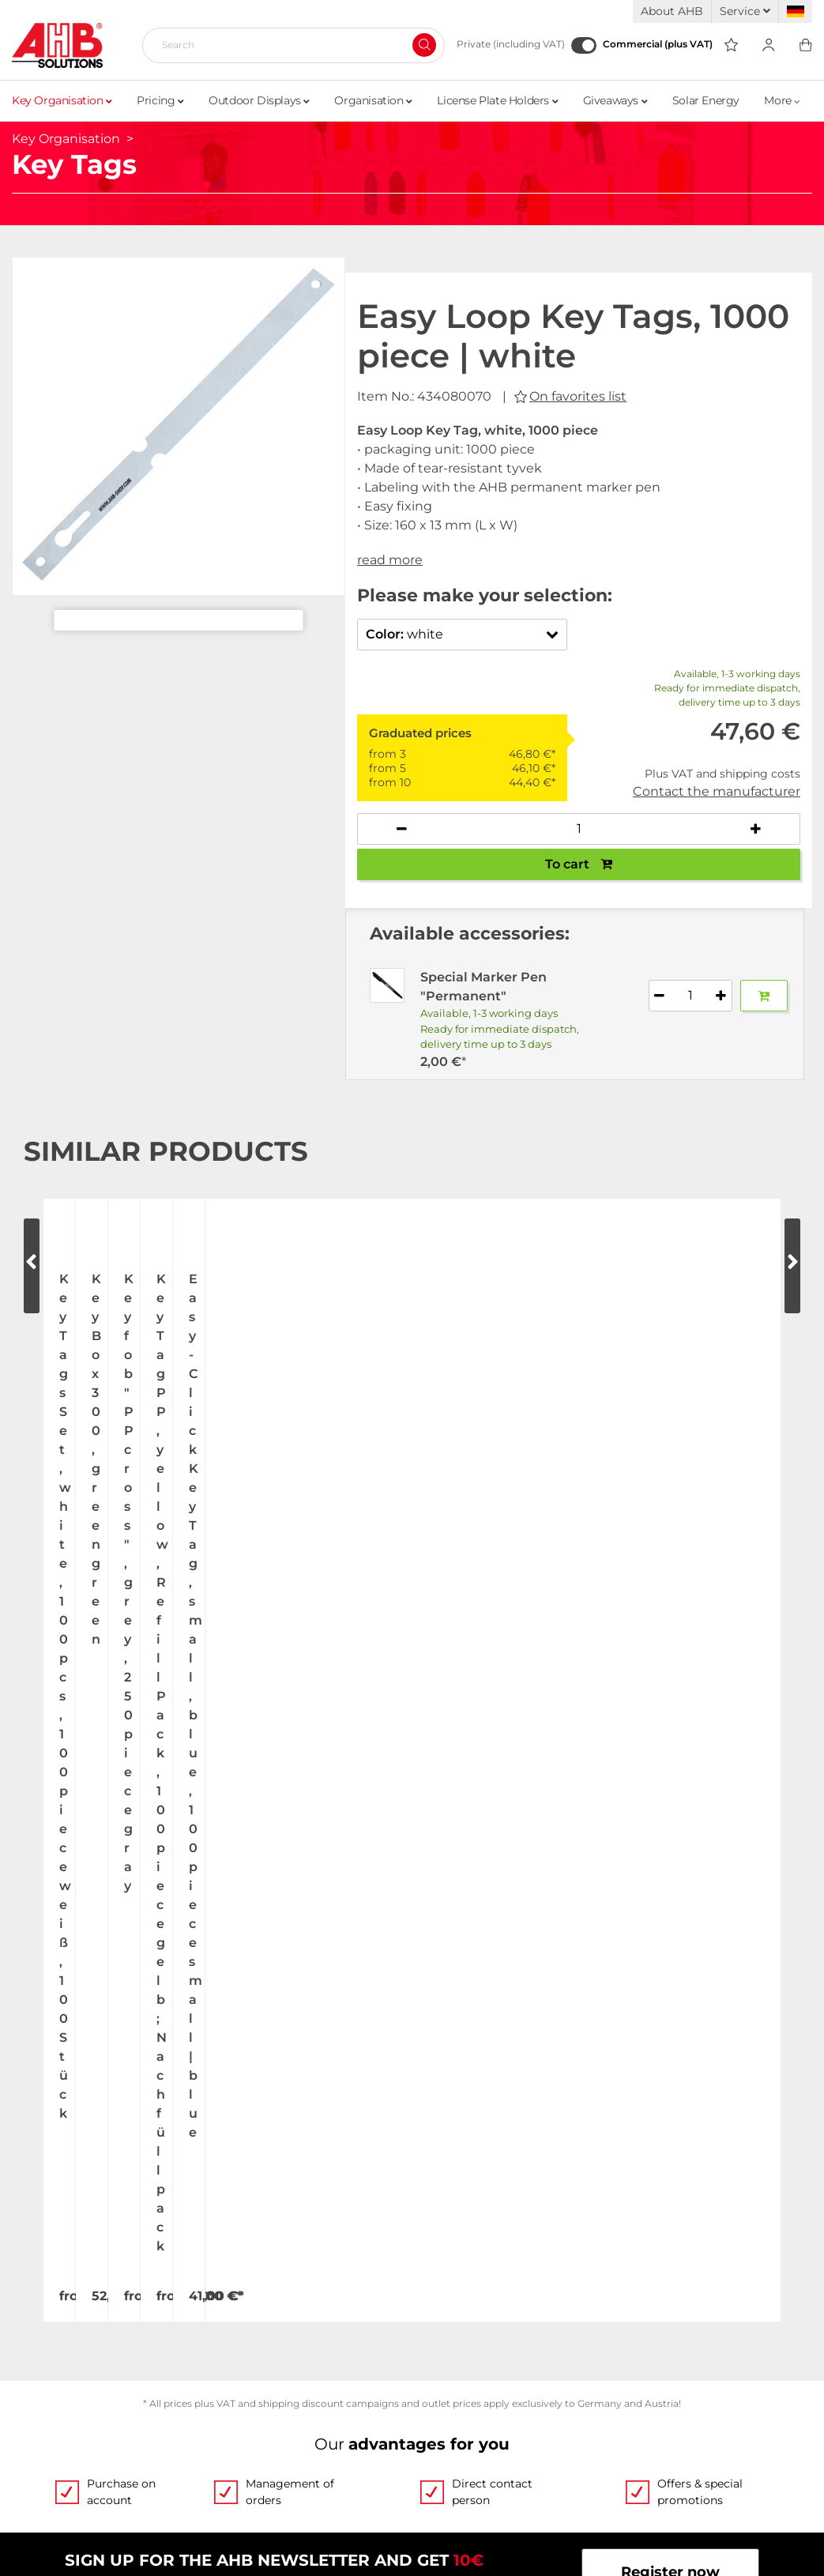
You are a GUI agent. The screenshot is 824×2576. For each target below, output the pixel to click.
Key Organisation (62, 100)
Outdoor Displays (259, 100)
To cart (578, 864)
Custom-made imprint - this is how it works (567, 2175)
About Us (44, 2115)
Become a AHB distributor (106, 2395)
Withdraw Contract (487, 2429)
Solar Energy (705, 100)
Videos (436, 2115)
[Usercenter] (768, 45)
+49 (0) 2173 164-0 (101, 1987)
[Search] (287, 45)
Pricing (160, 100)
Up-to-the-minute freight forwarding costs (162, 2305)
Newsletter (451, 2395)
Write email (311, 1987)
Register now (670, 1794)
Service (745, 11)
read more (390, 559)
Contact (40, 2205)
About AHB (672, 11)
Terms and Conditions (490, 2305)
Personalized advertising (500, 2205)
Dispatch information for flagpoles (133, 2365)
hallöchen (461, 2537)
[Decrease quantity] (402, 829)
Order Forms (457, 2145)
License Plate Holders (497, 100)
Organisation (373, 100)
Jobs (28, 2145)
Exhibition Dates (71, 2175)
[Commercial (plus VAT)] (583, 45)
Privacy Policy (461, 2335)
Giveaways (615, 100)
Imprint (438, 2365)
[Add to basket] (764, 995)
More (782, 100)
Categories (450, 2235)
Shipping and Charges (91, 2335)
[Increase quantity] (755, 829)
